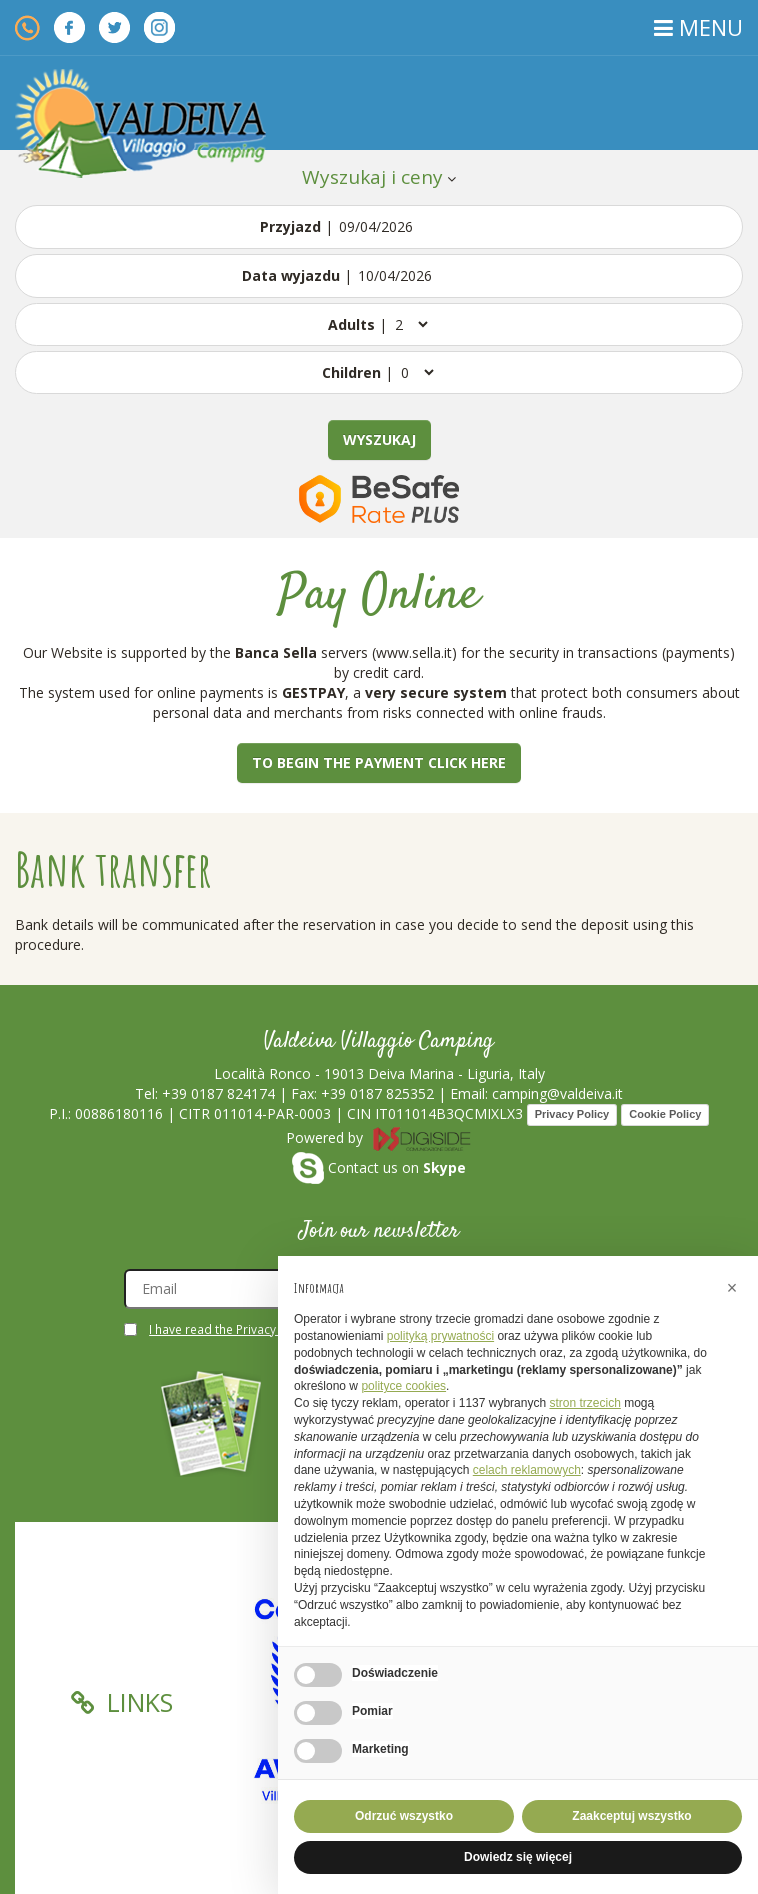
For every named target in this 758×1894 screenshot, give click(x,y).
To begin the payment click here (379, 762)
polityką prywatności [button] (440, 1336)
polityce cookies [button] (403, 1386)
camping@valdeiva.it (557, 1093)
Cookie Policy (665, 1114)
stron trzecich (584, 1403)
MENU (698, 27)
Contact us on (379, 1167)
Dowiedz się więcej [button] (518, 1857)
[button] (732, 1288)
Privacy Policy (572, 1114)
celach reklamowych (527, 1470)
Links (122, 1702)
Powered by (379, 1137)
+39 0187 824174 (218, 1093)
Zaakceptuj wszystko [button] (631, 1816)
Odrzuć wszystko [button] (404, 1816)
